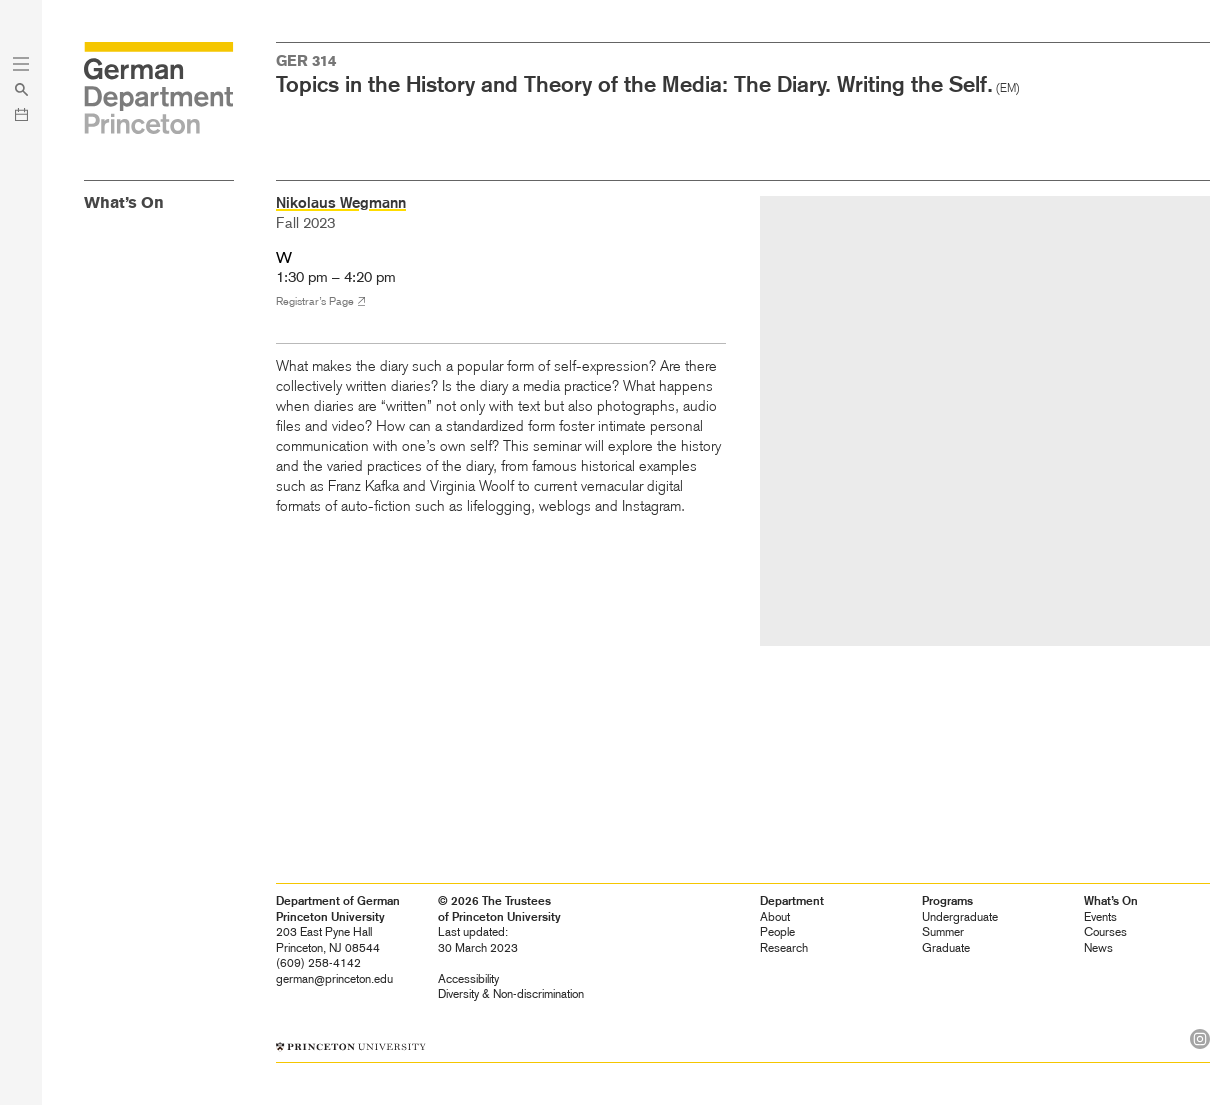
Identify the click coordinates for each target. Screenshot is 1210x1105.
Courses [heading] (1105, 932)
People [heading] (777, 932)
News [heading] (1098, 948)
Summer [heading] (943, 932)
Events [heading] (1100, 917)
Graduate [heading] (946, 948)
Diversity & (511, 994)
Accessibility (468, 979)
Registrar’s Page (315, 301)
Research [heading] (784, 948)
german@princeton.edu (334, 979)
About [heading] (775, 917)
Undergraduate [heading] (960, 917)
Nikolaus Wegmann (341, 203)
